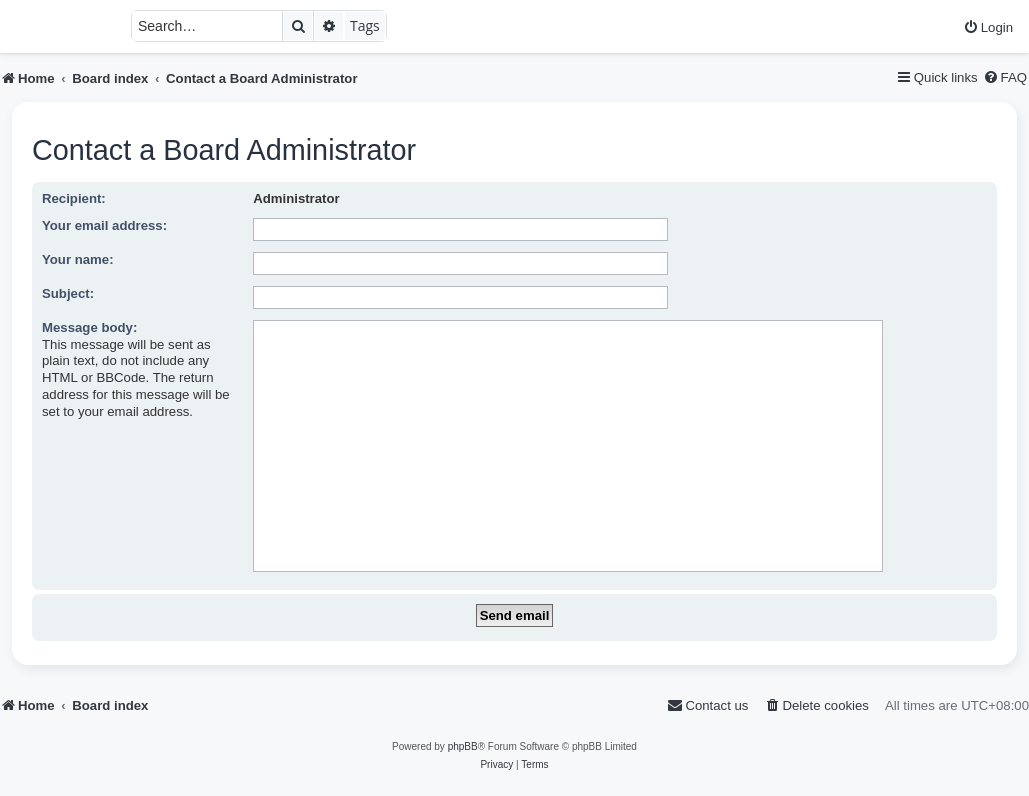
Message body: (89, 327)
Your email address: (104, 225)
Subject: (68, 293)
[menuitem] (988, 27)
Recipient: (74, 198)
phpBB (463, 746)
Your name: (78, 259)
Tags (365, 25)
